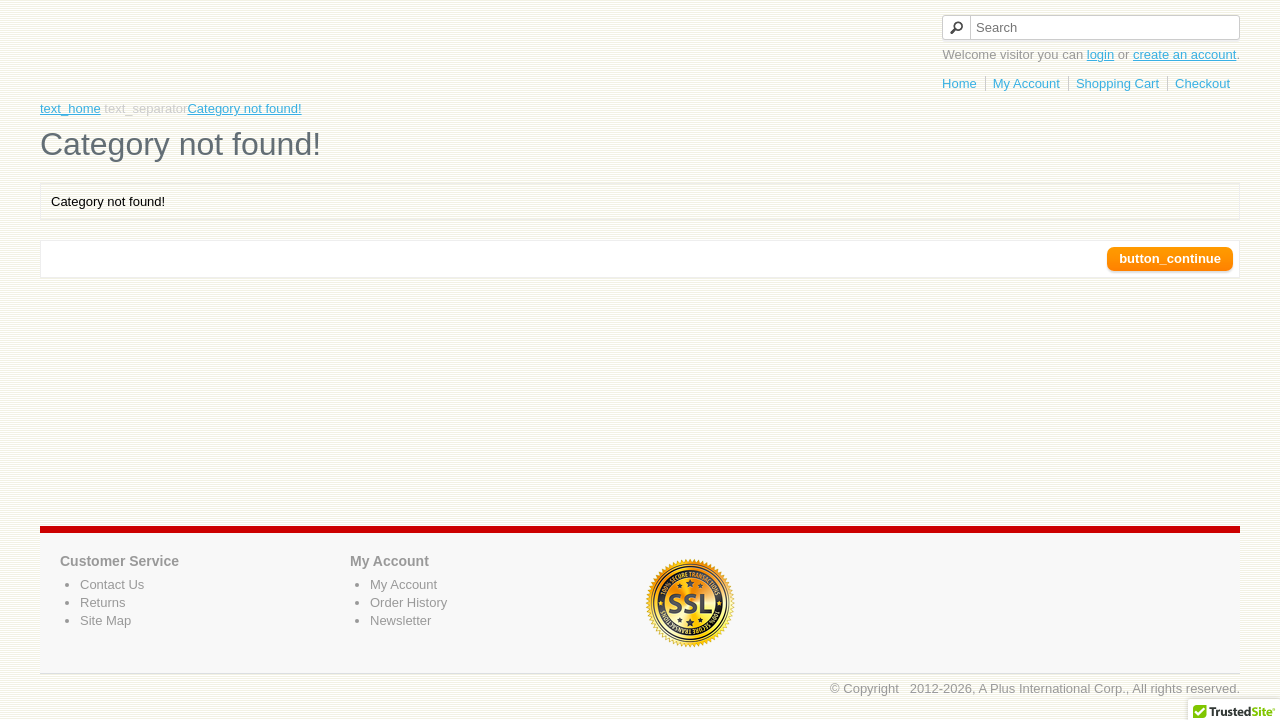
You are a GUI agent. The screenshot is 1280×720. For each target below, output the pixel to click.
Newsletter (400, 620)
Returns (103, 602)
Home (959, 83)
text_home (70, 108)
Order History (408, 602)
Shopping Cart (1117, 83)
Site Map (105, 620)
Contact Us (112, 584)
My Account (1026, 83)
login (1100, 54)
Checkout (1202, 83)
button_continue (1170, 258)
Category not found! (244, 108)
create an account (1184, 54)
